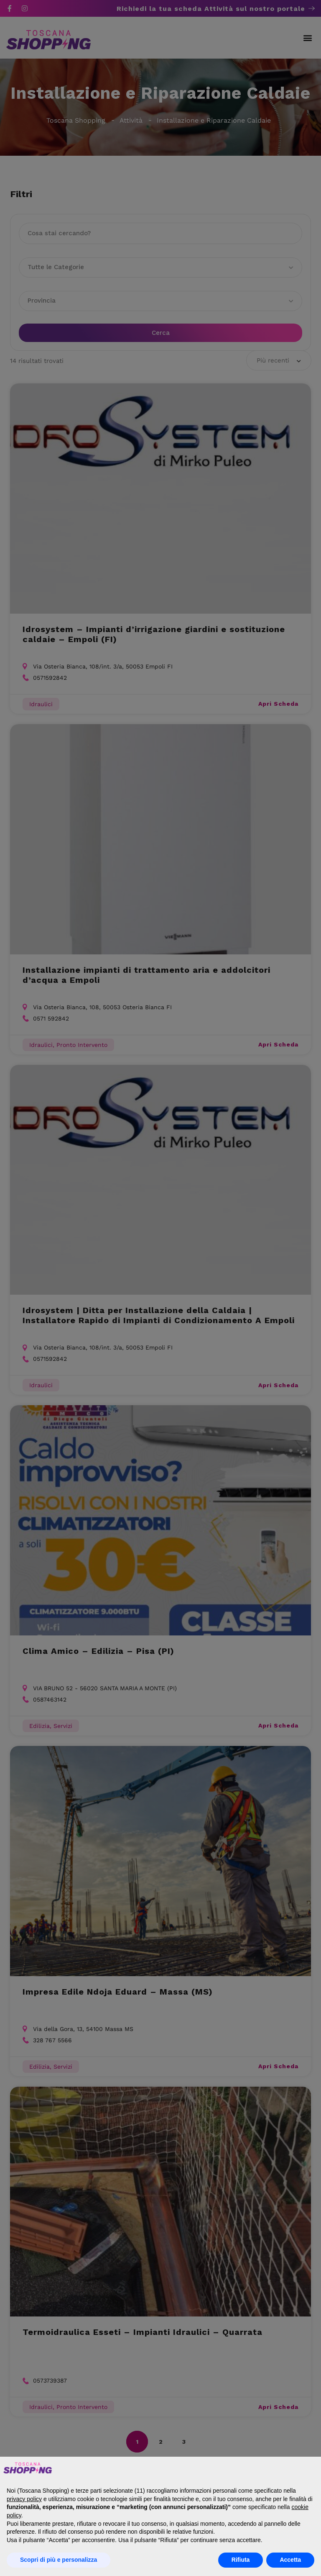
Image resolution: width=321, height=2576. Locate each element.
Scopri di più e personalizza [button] (58, 2559)
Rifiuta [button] (241, 2559)
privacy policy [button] (24, 2499)
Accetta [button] (290, 2559)
